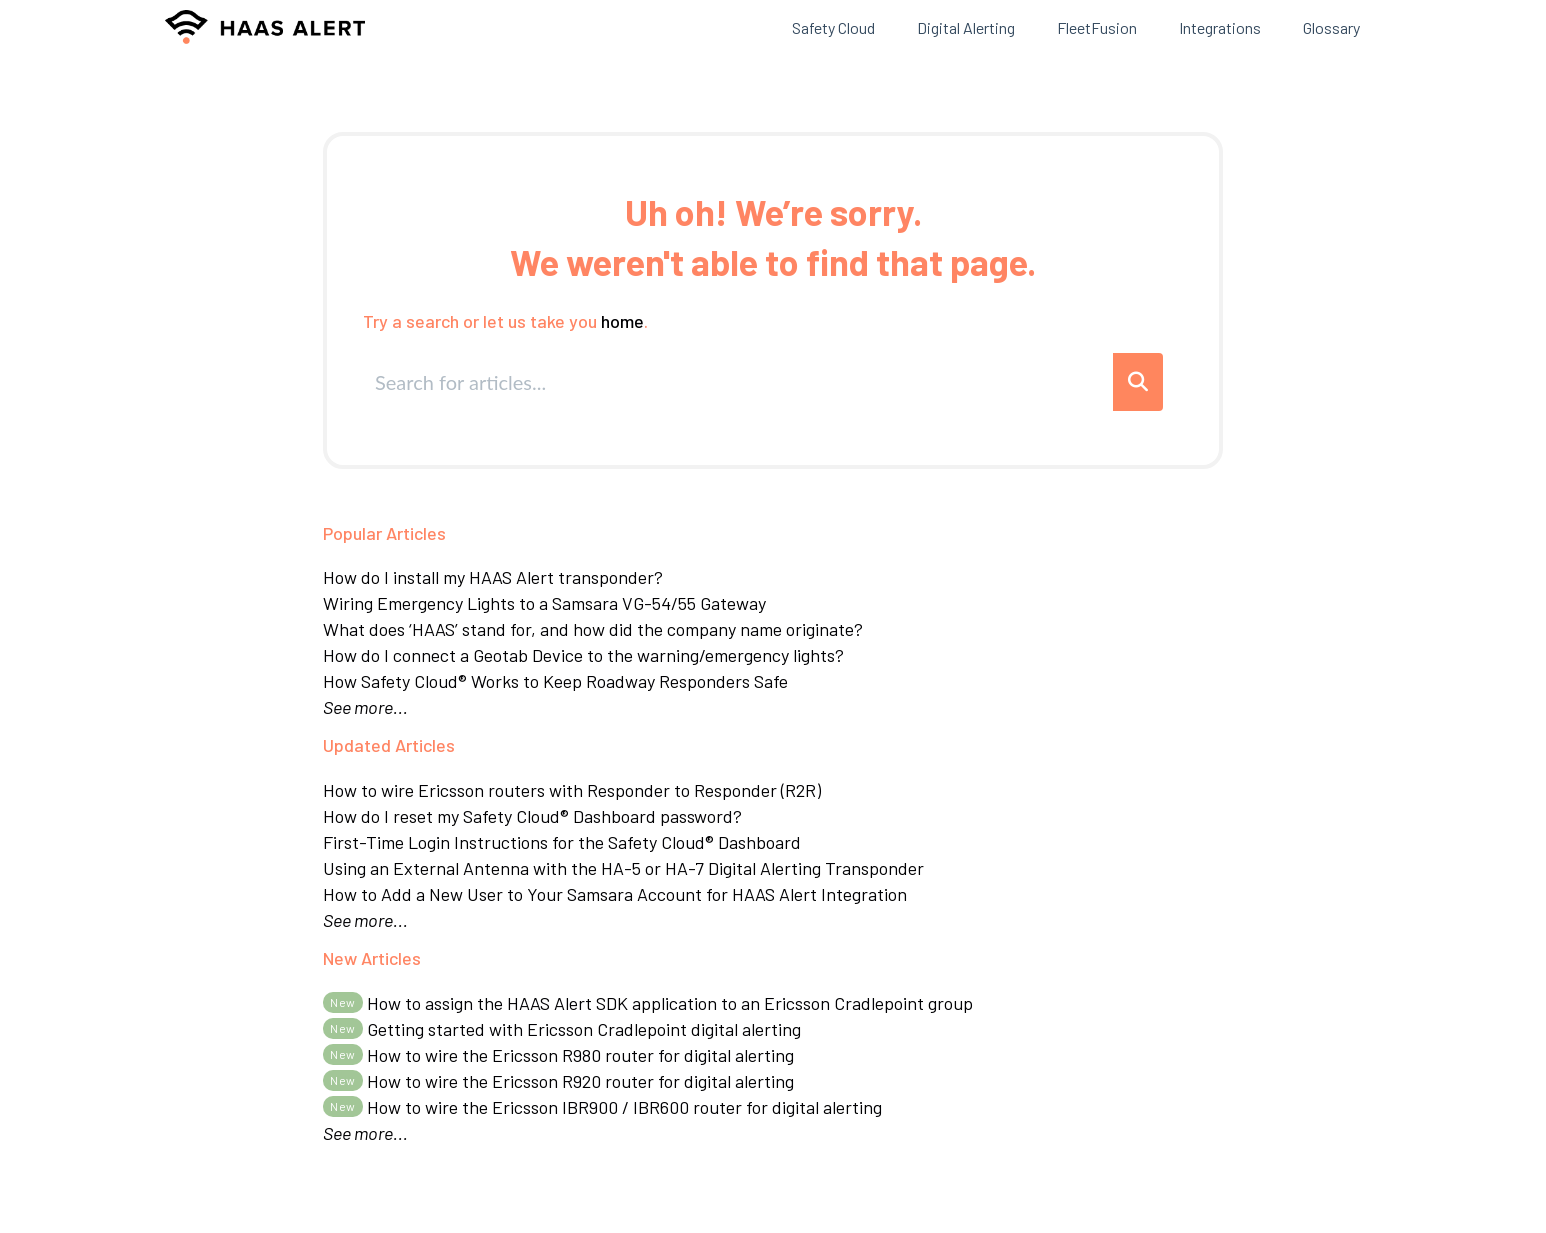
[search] (739, 382)
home (622, 321)
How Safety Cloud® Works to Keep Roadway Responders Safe (555, 681)
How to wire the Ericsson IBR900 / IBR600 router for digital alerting (602, 1107)
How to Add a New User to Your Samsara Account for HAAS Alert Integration (615, 894)
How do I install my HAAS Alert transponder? (493, 577)
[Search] (1138, 382)
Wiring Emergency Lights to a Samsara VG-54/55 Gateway (544, 603)
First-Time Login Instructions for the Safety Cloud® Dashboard (562, 842)
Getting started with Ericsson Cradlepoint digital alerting (562, 1029)
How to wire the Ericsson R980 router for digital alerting (558, 1055)
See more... (365, 707)
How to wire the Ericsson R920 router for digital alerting (558, 1081)
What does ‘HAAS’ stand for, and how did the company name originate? (593, 629)
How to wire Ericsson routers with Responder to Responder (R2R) (572, 790)
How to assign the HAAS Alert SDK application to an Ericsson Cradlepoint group (648, 1003)
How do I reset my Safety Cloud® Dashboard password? (532, 816)
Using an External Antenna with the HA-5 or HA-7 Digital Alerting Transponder (623, 868)
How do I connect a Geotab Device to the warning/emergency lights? (583, 655)
